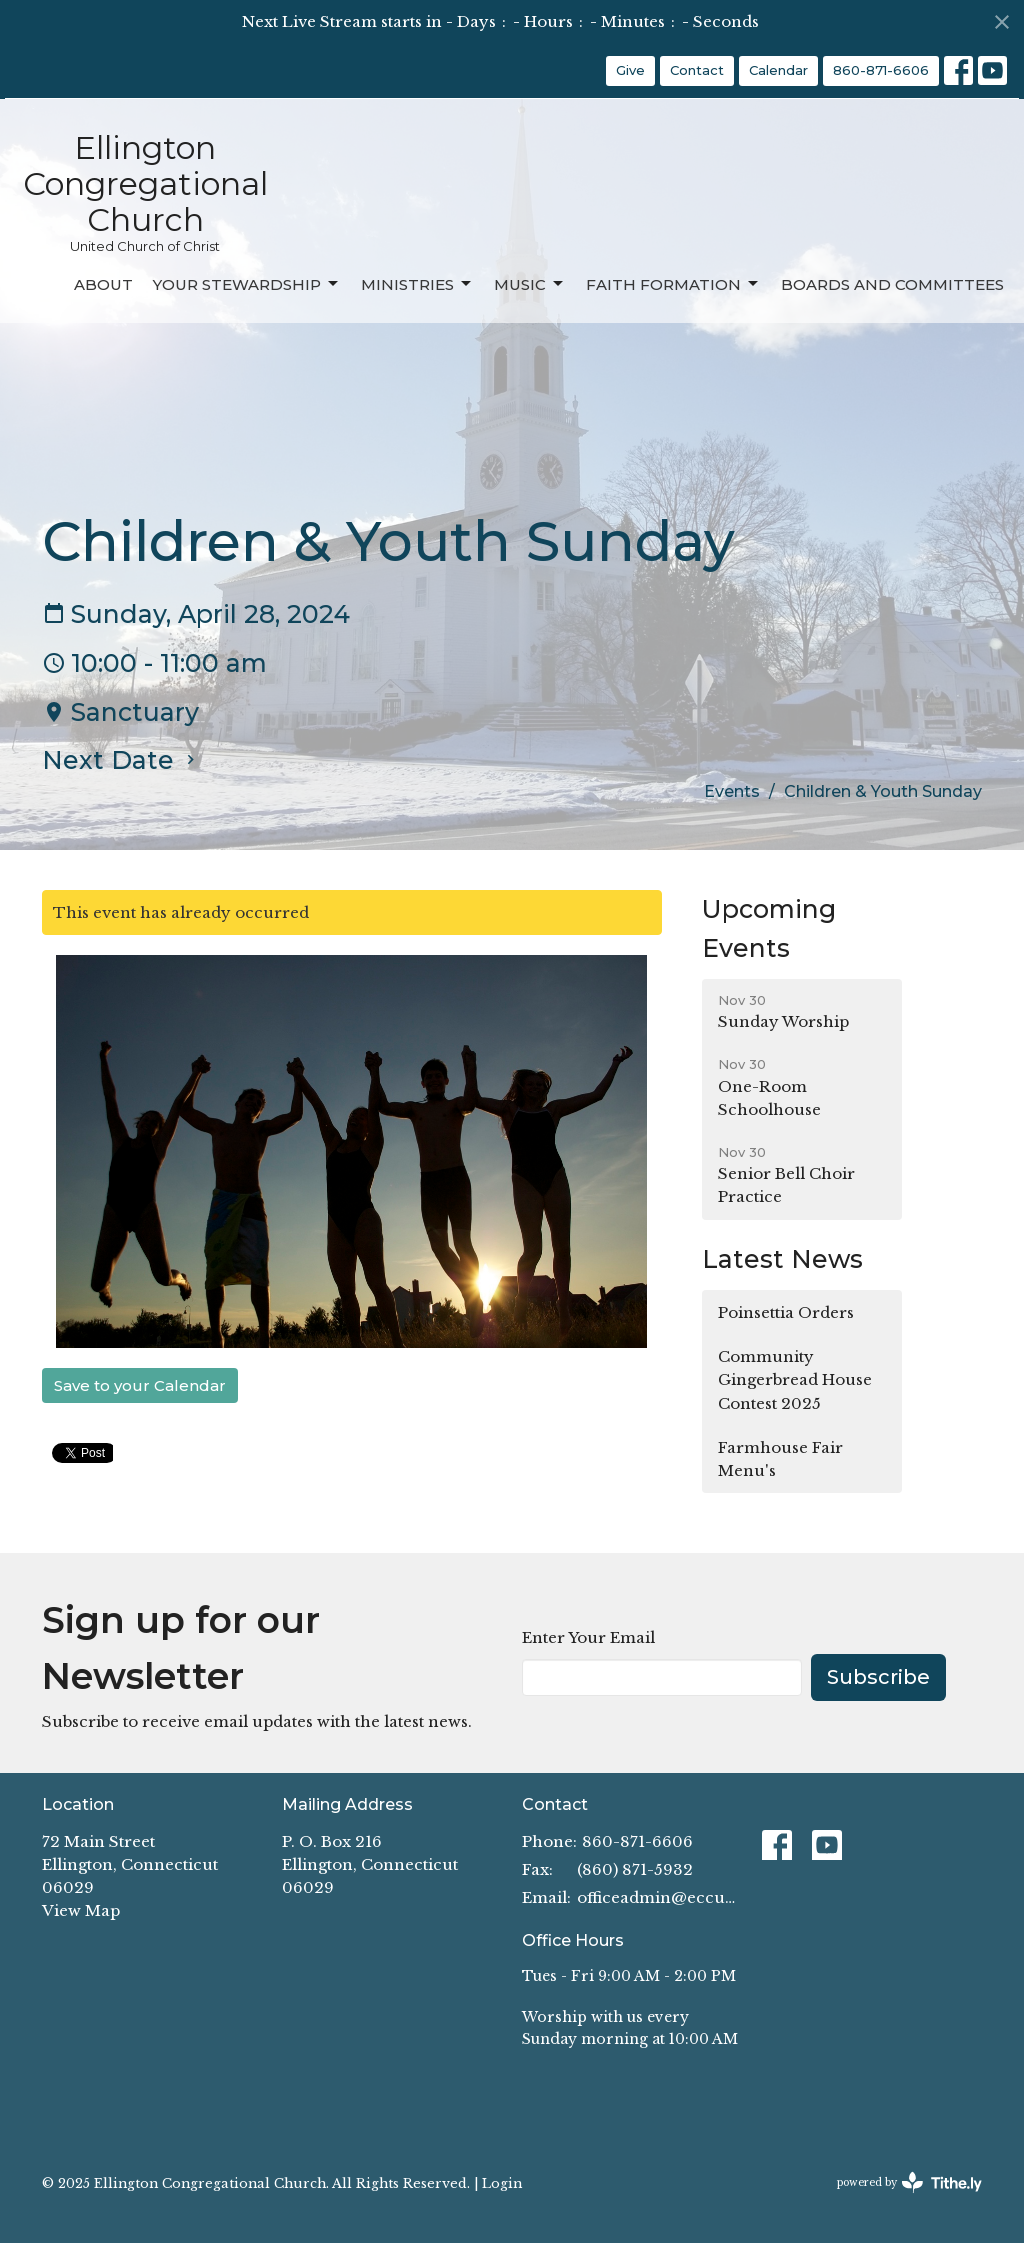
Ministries (417, 284)
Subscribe (878, 1677)
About (103, 284)
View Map (81, 1910)
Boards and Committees (892, 284)
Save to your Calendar (140, 1385)
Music (530, 284)
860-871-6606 (881, 70)
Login (502, 2183)
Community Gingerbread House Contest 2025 (795, 1380)
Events (732, 791)
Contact (697, 70)
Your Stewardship (247, 284)
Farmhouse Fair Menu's (780, 1459)
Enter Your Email (588, 1637)
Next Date (121, 760)
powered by (909, 2182)
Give (630, 70)
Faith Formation (673, 284)
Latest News (782, 1259)
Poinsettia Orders (786, 1312)
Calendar (778, 70)
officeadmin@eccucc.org (659, 1897)
